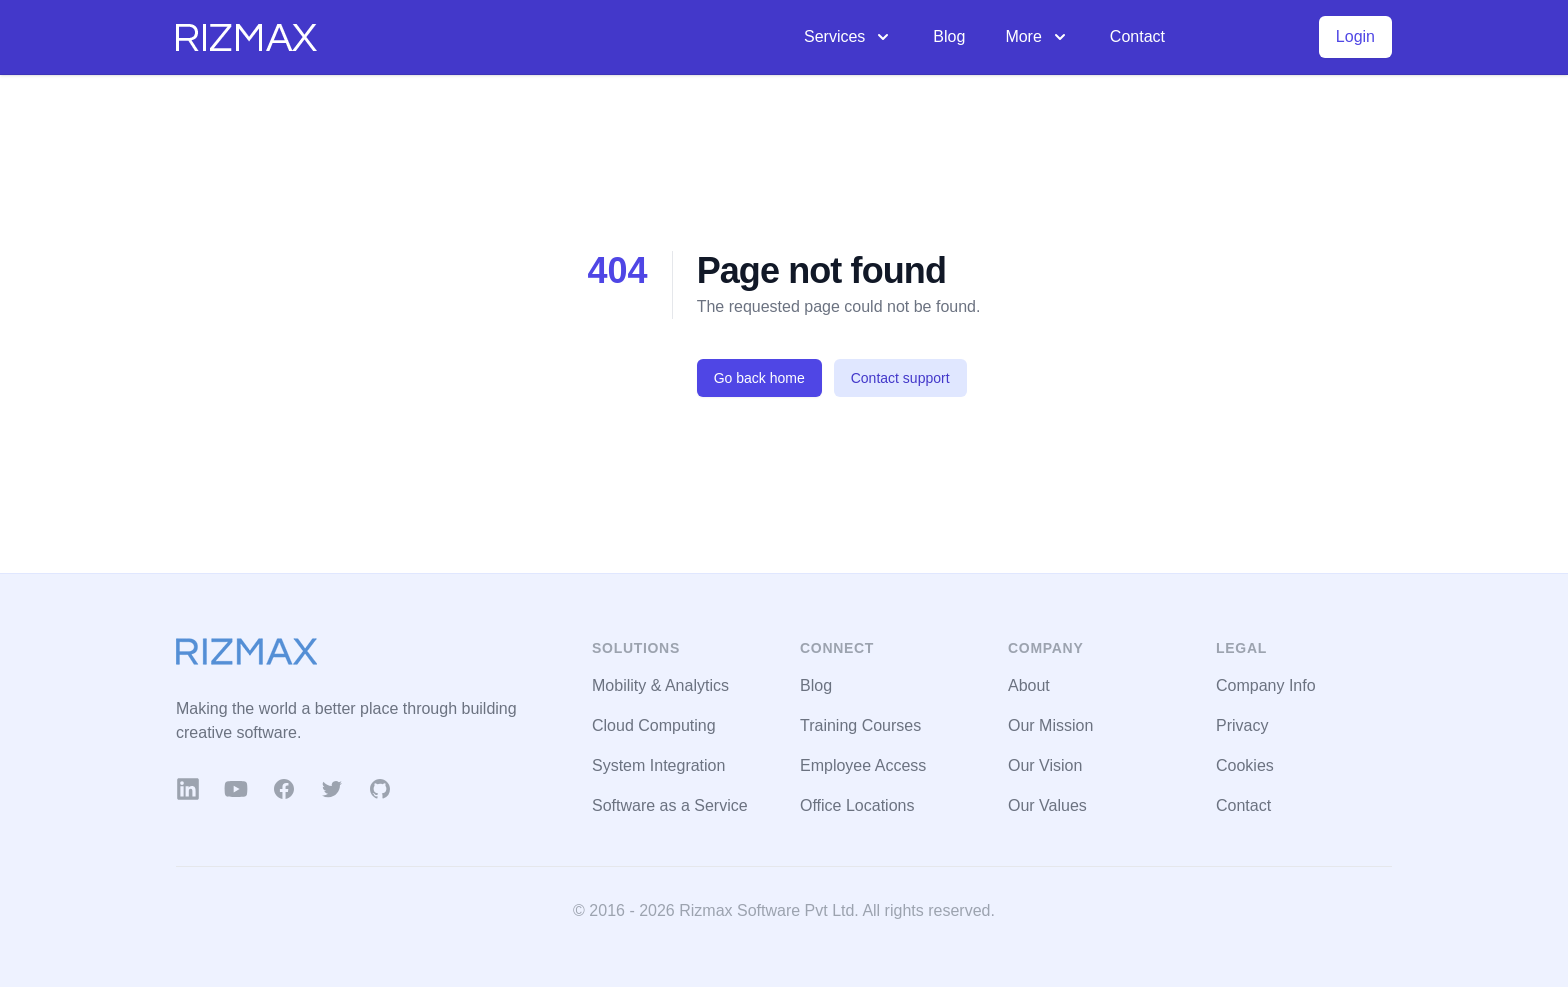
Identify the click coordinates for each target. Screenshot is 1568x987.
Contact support (900, 378)
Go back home (759, 378)
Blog (949, 36)
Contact (1137, 36)
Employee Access (863, 765)
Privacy (1242, 725)
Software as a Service (670, 805)
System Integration (658, 765)
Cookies (1245, 765)
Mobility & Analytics (660, 685)
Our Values (1047, 805)
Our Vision (1045, 765)
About (1029, 685)
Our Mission (1050, 725)
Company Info (1266, 685)
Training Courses (860, 725)
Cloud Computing (654, 725)
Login (1355, 36)
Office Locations (857, 805)
